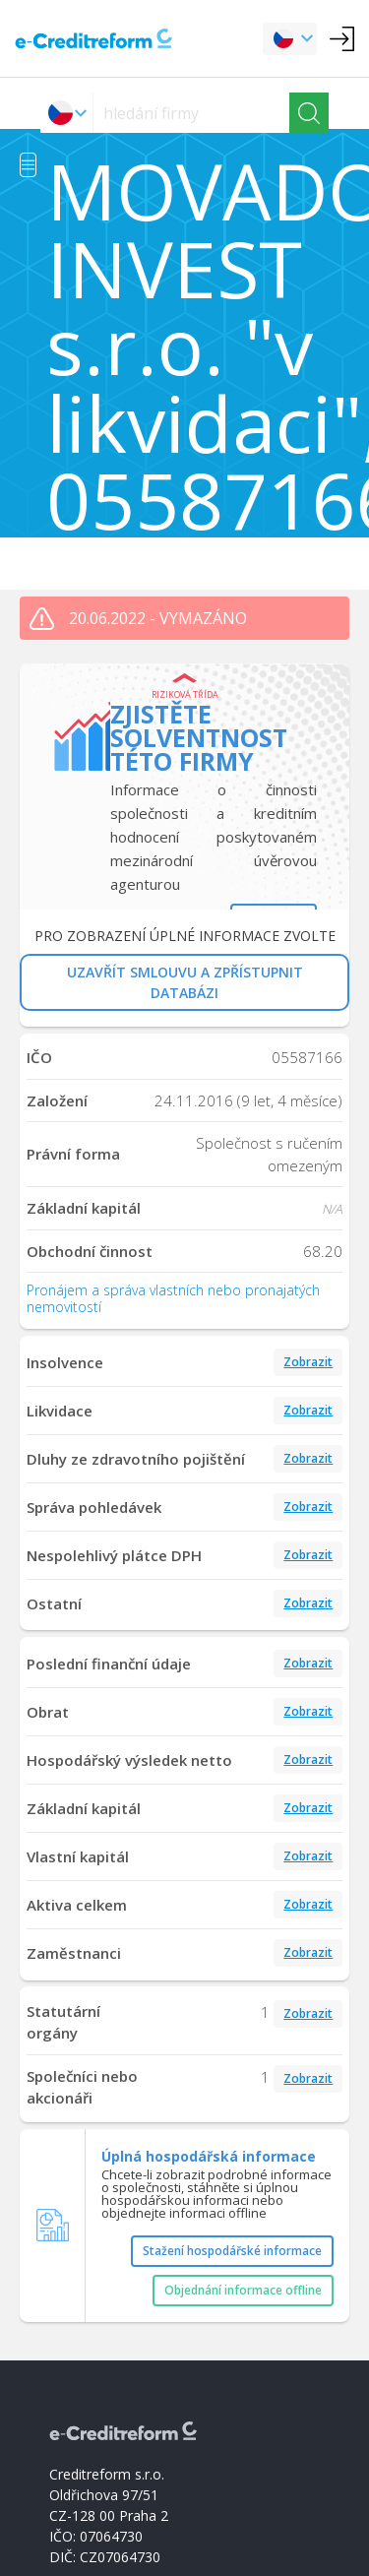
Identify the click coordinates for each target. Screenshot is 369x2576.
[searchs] (191, 113)
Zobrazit (308, 1361)
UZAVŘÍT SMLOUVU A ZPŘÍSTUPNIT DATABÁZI (185, 982)
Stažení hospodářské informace (232, 2250)
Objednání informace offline (243, 2290)
